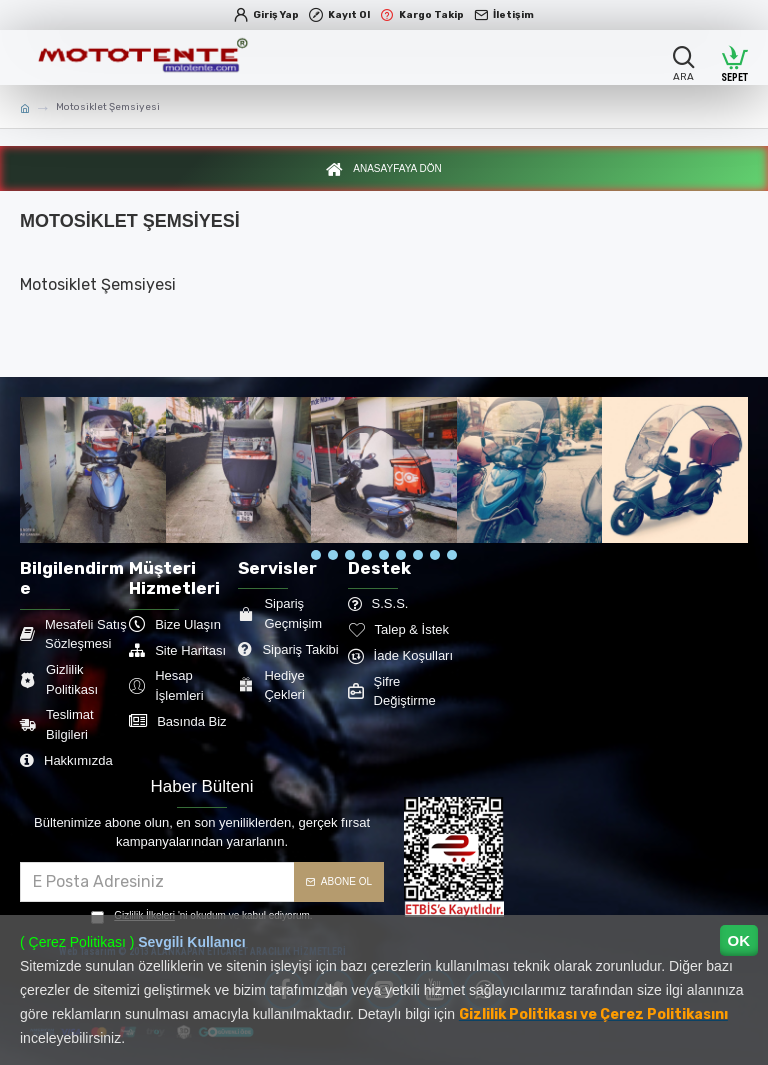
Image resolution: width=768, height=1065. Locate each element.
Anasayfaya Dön (397, 172)
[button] (316, 560)
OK (739, 940)
